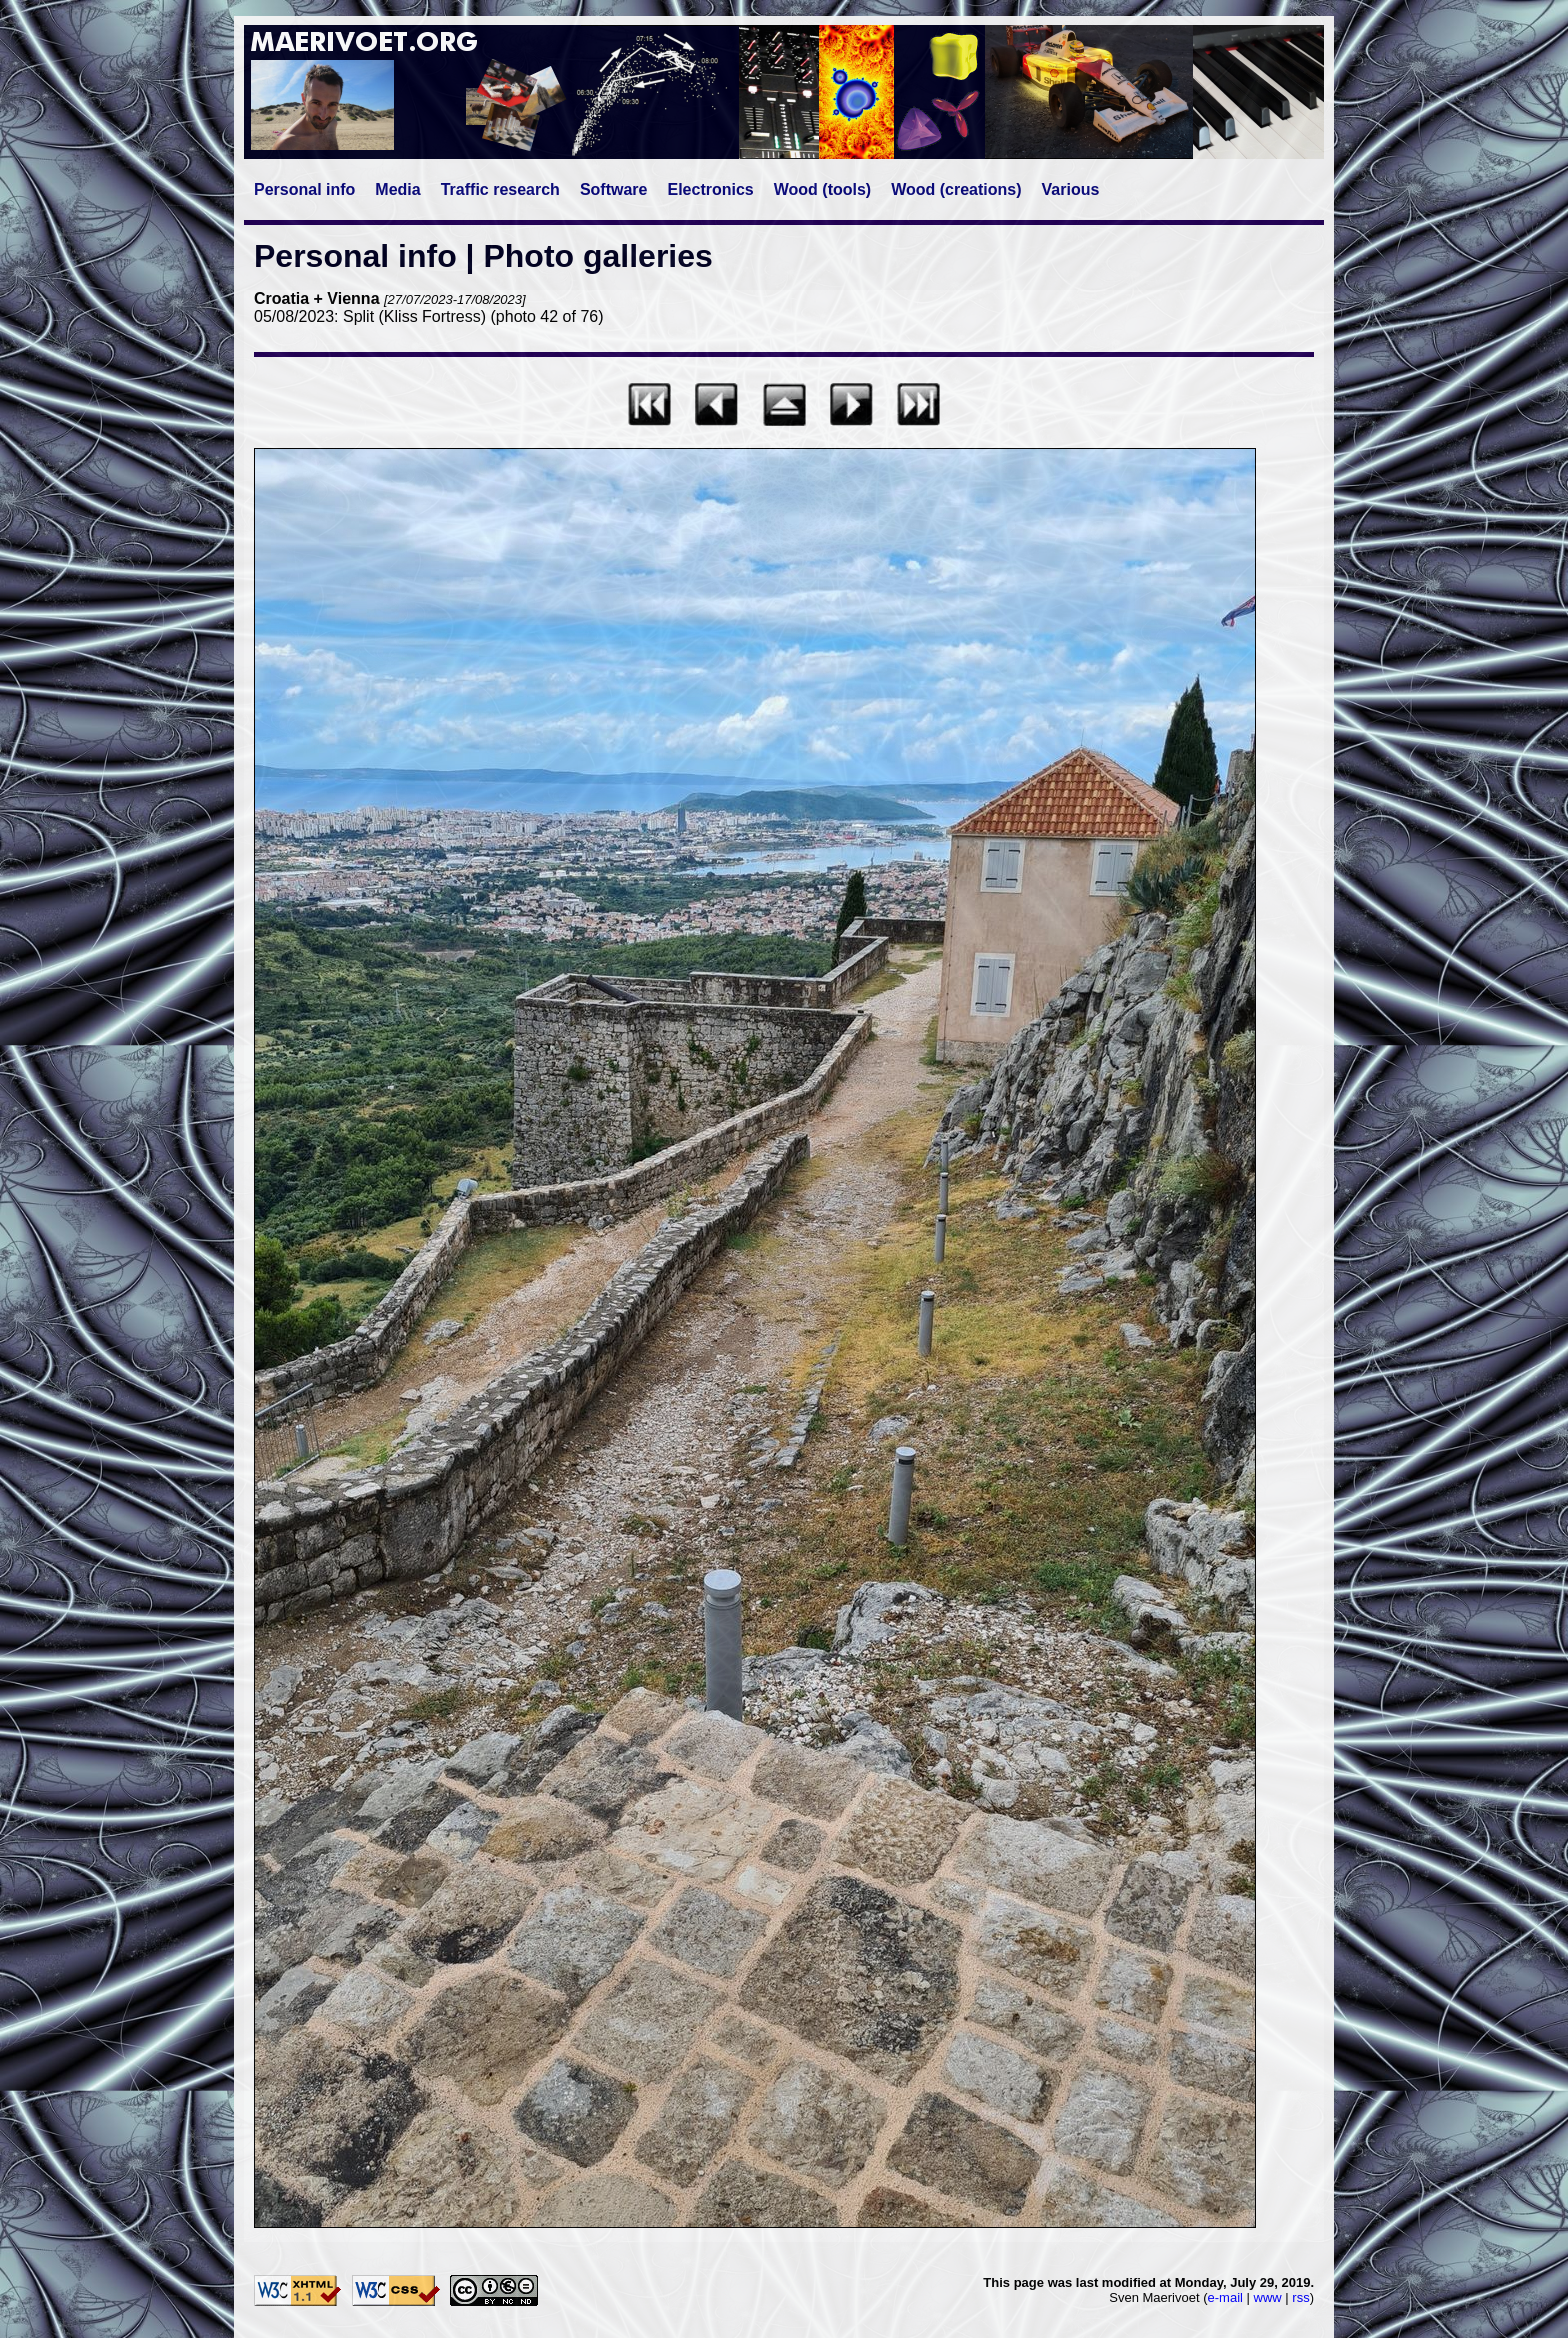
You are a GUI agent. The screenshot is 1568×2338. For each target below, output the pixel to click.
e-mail (1225, 2297)
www (1268, 2297)
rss (1300, 2297)
